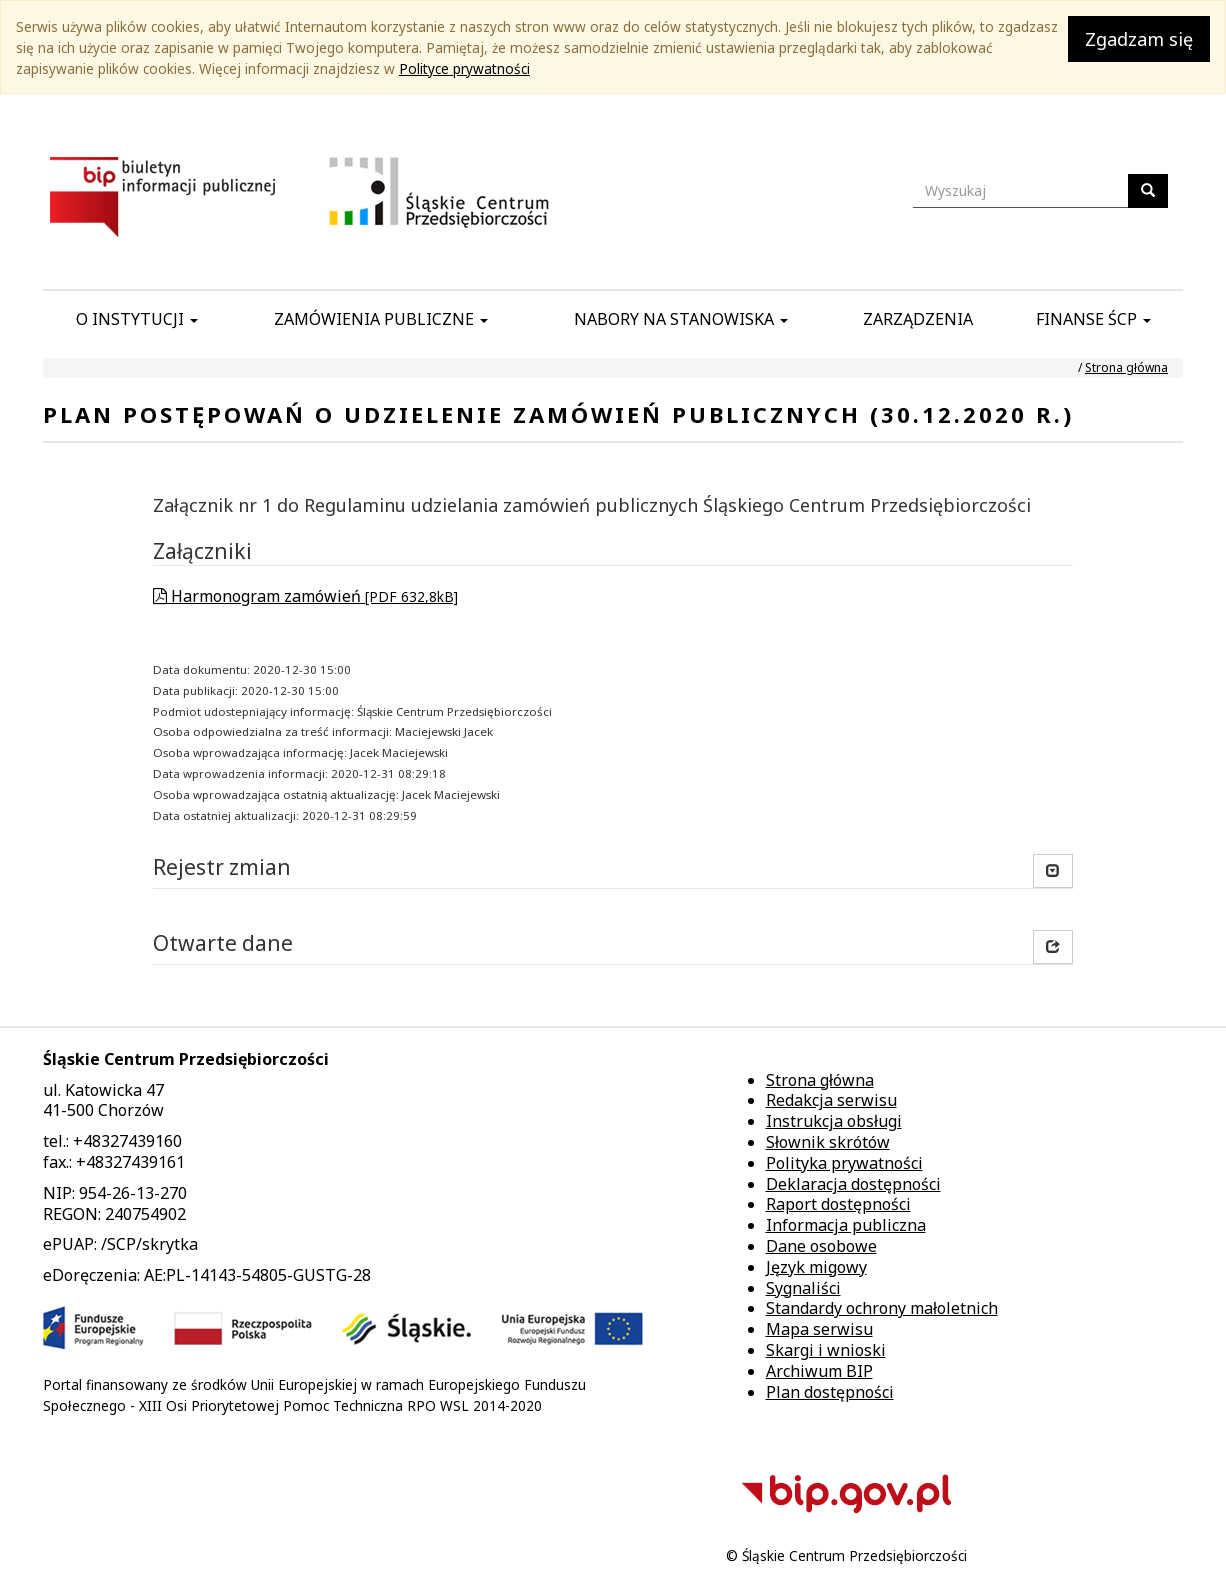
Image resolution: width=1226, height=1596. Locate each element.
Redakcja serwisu (831, 1100)
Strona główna (1126, 367)
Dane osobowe (821, 1246)
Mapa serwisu (819, 1329)
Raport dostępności (838, 1204)
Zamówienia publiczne (381, 319)
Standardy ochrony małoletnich (882, 1308)
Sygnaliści (803, 1288)
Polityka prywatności (844, 1163)
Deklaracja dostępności (853, 1184)
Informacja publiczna (846, 1225)
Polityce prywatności (464, 68)
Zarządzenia (918, 319)
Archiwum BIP (819, 1371)
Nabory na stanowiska (681, 319)
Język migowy (816, 1267)
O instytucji (137, 319)
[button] (1053, 947)
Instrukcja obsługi (834, 1121)
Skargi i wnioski (826, 1350)
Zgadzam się (1139, 39)
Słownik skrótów (828, 1142)
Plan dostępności (830, 1392)
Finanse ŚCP (1093, 319)
